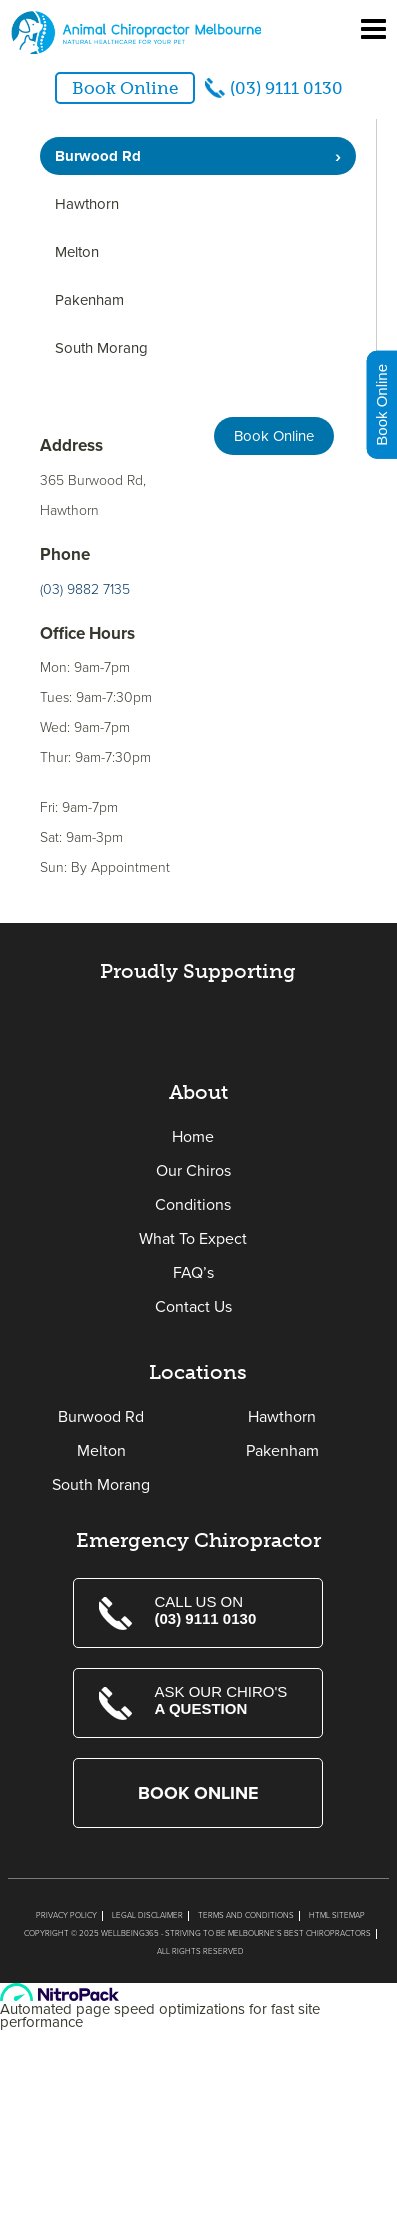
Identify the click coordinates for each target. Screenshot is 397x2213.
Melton (77, 252)
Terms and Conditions (246, 1915)
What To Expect (193, 1239)
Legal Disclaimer (147, 1915)
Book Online (125, 88)
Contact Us (193, 1307)
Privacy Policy (66, 1915)
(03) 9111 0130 (286, 88)
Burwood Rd (98, 156)
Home (193, 1137)
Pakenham (89, 300)
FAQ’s (193, 1273)
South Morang (101, 348)
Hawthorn (87, 204)
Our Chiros (193, 1171)
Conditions (193, 1205)
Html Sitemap (337, 1915)
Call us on (225, 1610)
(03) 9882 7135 (85, 589)
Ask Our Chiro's (225, 1700)
